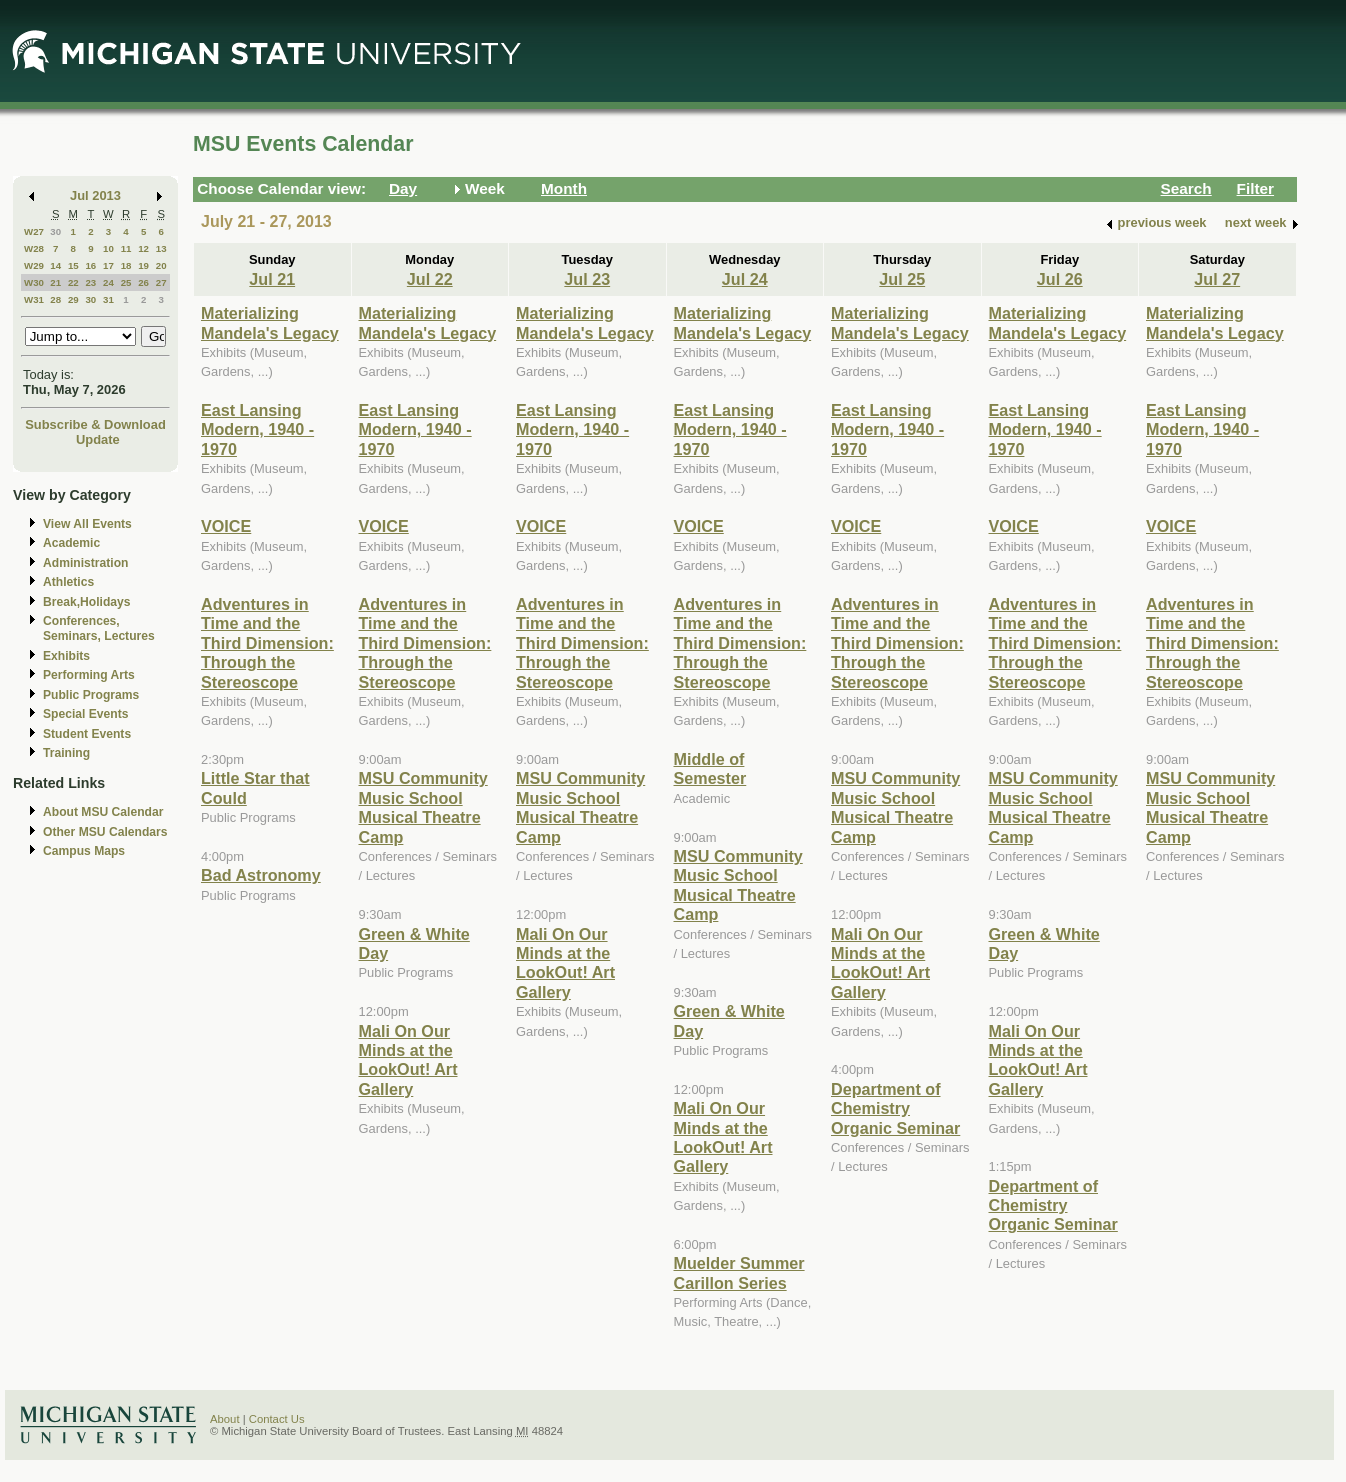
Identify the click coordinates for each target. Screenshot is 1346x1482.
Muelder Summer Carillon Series (739, 1272)
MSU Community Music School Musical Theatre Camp (423, 807)
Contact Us (277, 1419)
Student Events (87, 734)
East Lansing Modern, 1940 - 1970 (257, 429)
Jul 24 (745, 279)
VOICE (226, 526)
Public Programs (91, 695)
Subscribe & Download (95, 424)
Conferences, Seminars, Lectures (99, 628)
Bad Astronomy (261, 875)
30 (55, 231)
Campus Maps (84, 851)
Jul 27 (1217, 279)
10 (108, 248)
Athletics (68, 582)
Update (98, 439)
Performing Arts (89, 675)
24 (108, 282)
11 (126, 248)
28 (55, 299)
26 (143, 282)
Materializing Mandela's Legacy (270, 322)
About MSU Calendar (103, 812)
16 (90, 265)
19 (143, 265)
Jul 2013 (95, 195)
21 (55, 282)
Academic (71, 543)
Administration (85, 563)
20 (161, 265)
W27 (34, 231)
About (225, 1419)
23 (90, 282)
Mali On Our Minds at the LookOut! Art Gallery (408, 1060)
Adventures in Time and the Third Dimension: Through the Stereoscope (267, 643)
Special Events (85, 714)
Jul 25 (902, 279)
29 (73, 299)
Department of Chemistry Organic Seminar (895, 1108)
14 (55, 265)
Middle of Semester (710, 768)
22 (73, 282)
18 (126, 265)
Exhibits (66, 656)
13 (161, 248)
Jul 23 (587, 279)
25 (126, 282)
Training (66, 753)
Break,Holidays (87, 602)
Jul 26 (1060, 279)
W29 (34, 265)
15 (73, 265)
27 (161, 282)
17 (108, 265)
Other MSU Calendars (105, 832)
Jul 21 (272, 279)
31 (108, 299)
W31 (34, 299)
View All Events (87, 524)
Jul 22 (430, 279)
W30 (34, 282)
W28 (34, 248)
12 (143, 248)
